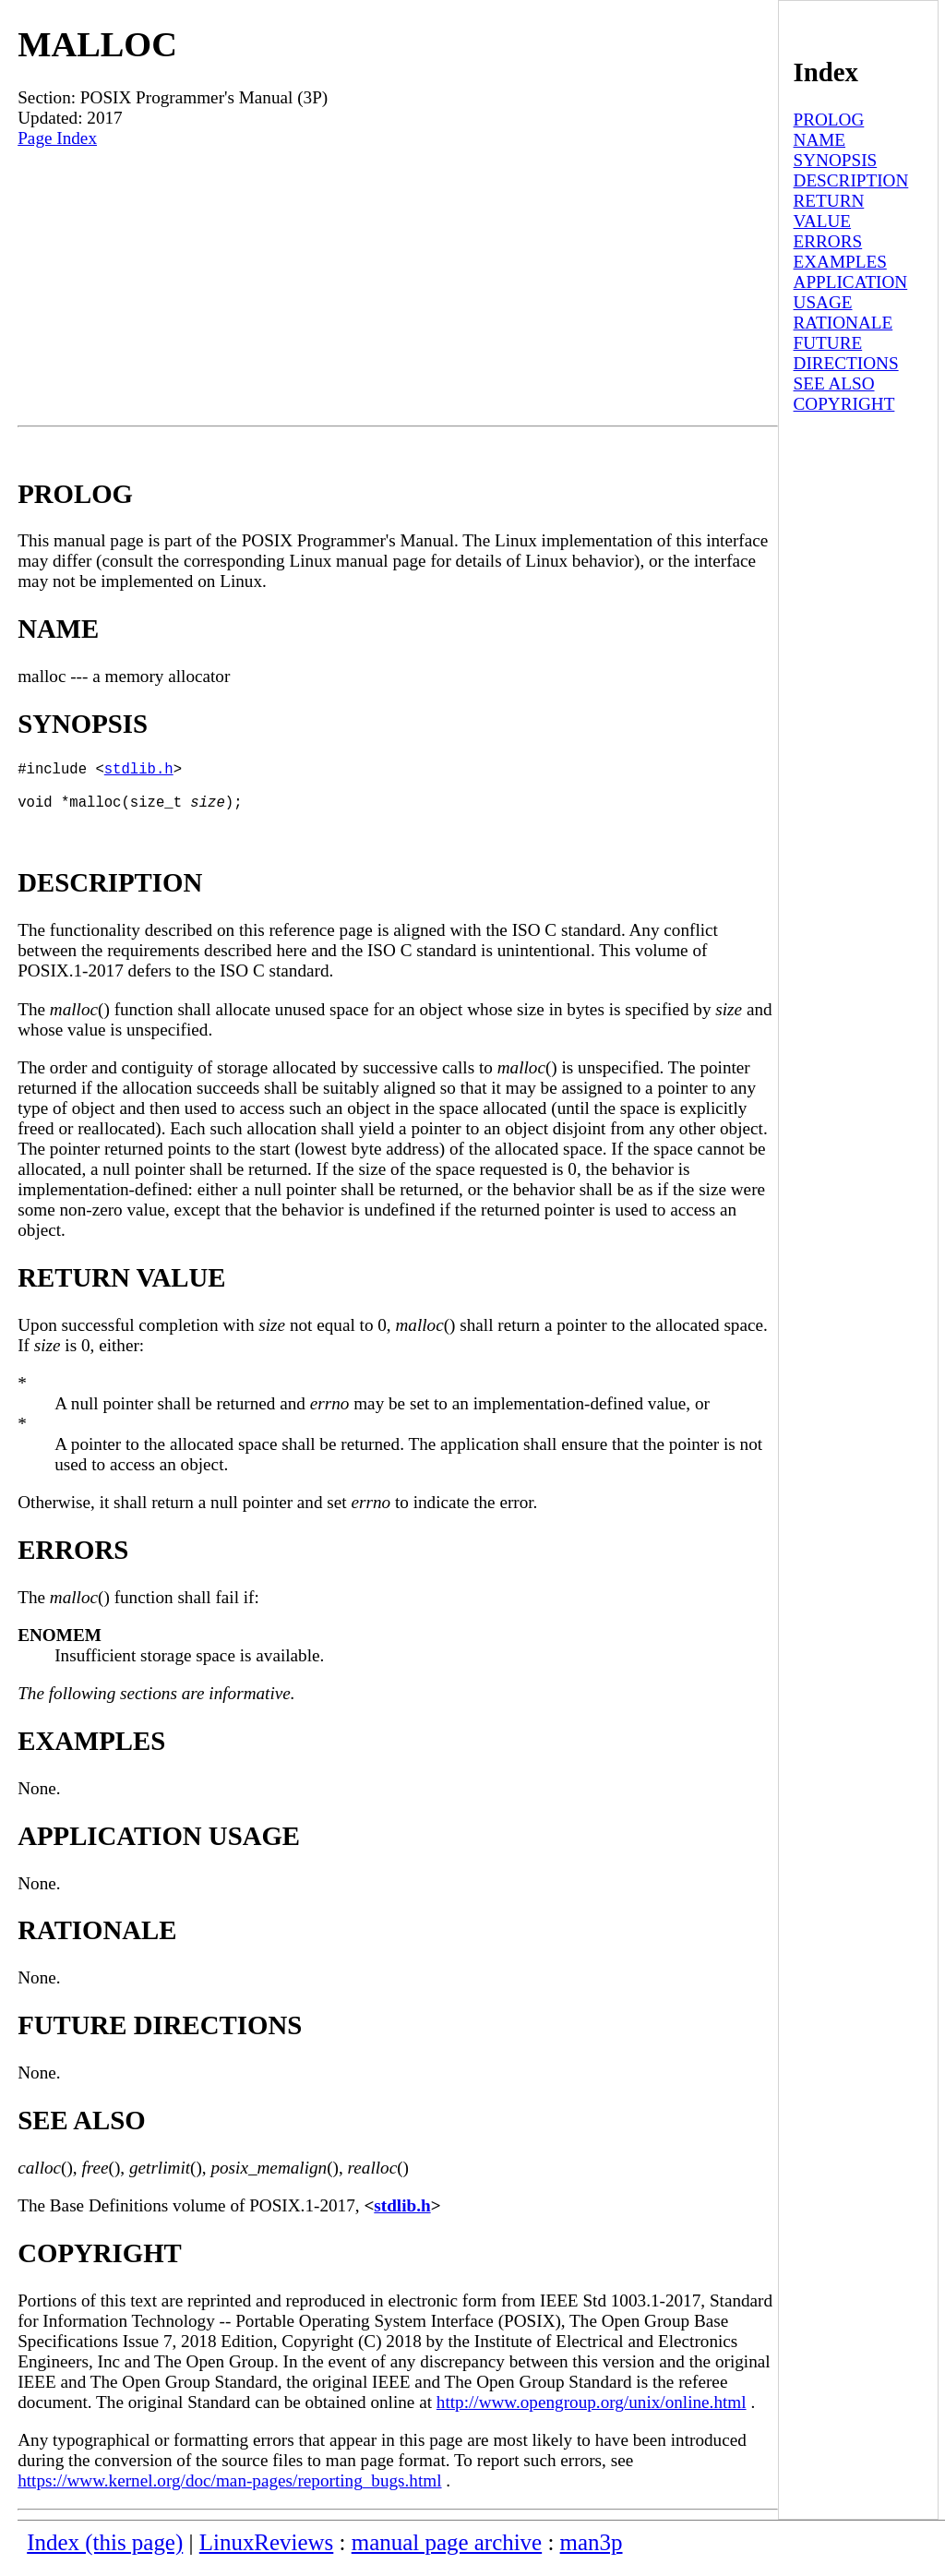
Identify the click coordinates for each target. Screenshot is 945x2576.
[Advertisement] (398, 287)
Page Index (57, 138)
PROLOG (829, 119)
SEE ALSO (834, 383)
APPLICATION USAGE (851, 292)
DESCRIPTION (851, 180)
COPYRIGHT (844, 403)
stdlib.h (138, 771)
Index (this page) (105, 2553)
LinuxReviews (266, 2553)
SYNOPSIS (836, 160)
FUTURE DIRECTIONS (846, 353)
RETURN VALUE (829, 211)
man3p (591, 2553)
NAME (820, 140)
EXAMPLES (840, 261)
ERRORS (828, 241)
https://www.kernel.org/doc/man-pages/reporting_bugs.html (229, 2491)
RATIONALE (843, 322)
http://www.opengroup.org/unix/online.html (592, 2413)
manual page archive (447, 2553)
